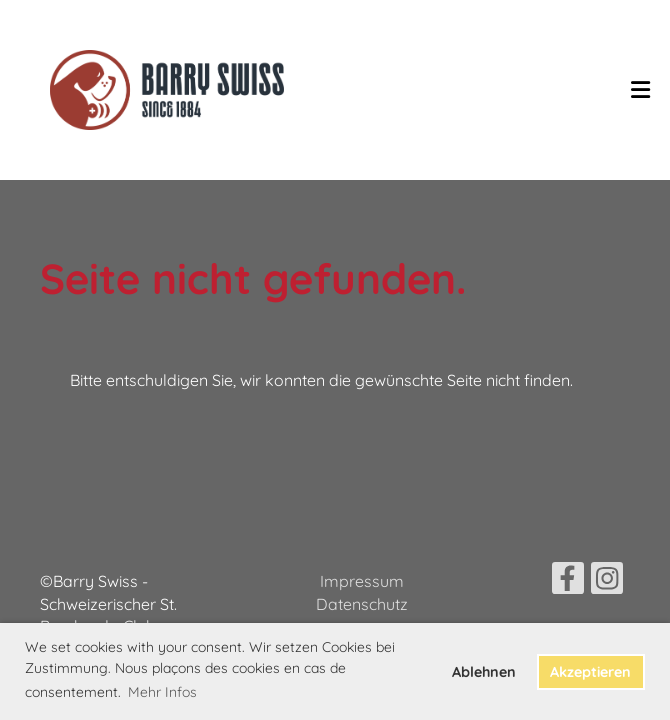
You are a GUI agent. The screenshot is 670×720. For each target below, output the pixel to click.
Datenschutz (362, 604)
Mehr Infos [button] (162, 692)
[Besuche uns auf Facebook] (568, 582)
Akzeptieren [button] (590, 672)
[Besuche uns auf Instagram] (607, 582)
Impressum (362, 581)
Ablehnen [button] (484, 672)
